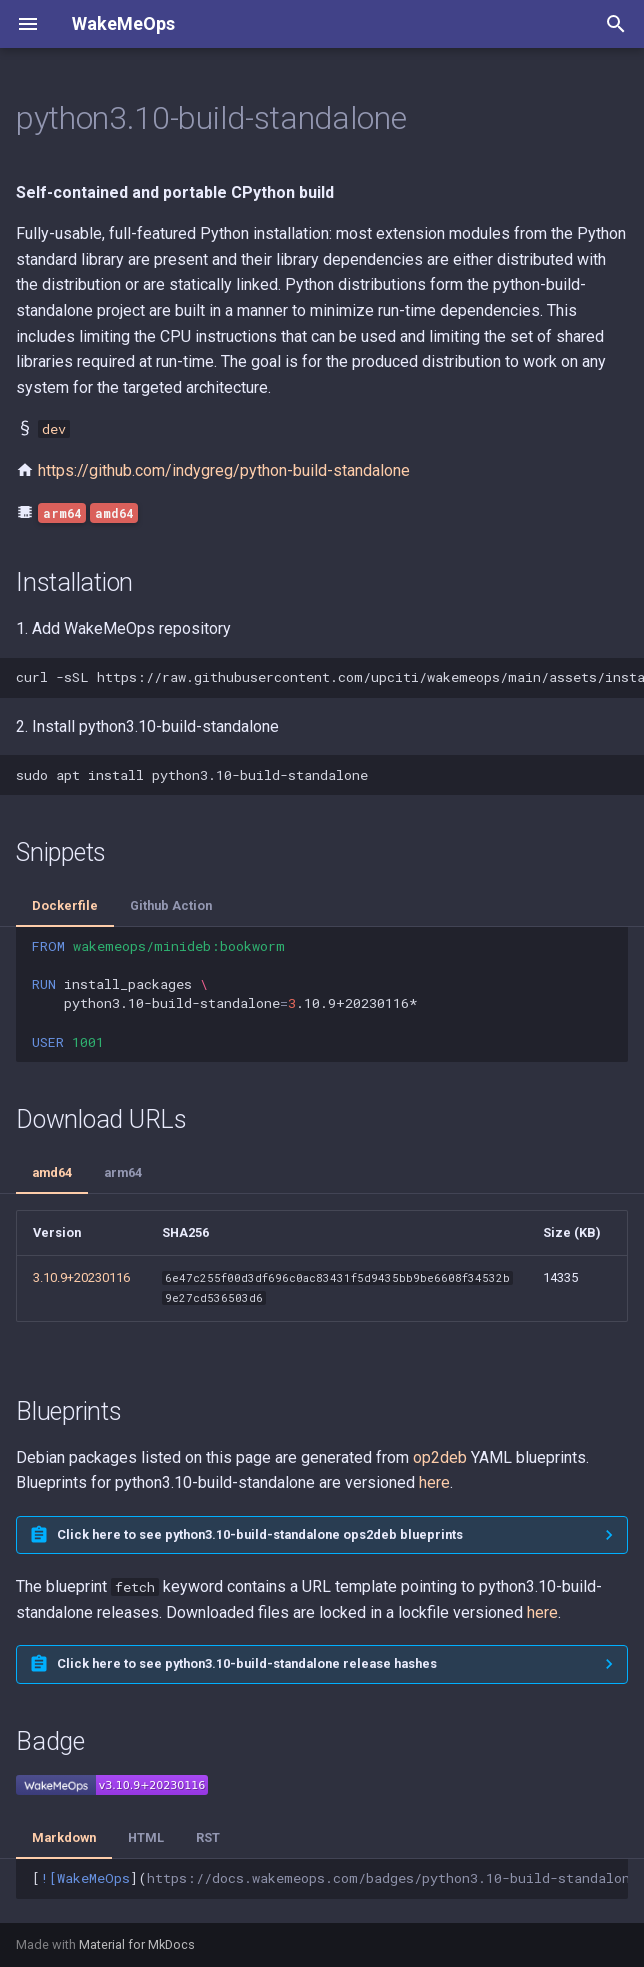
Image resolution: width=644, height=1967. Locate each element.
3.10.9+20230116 (81, 1277)
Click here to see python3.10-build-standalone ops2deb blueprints (260, 1534)
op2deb (440, 1457)
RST (208, 1837)
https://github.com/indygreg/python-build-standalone (224, 470)
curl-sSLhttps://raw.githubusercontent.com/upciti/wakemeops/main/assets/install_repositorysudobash (330, 677)
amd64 (52, 1172)
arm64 (123, 1172)
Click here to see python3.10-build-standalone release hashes (247, 1663)
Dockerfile (65, 905)
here (434, 1482)
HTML (146, 1837)
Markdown (64, 1837)
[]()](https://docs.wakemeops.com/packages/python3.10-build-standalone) (330, 1878)
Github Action (171, 905)
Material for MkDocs (137, 1944)
